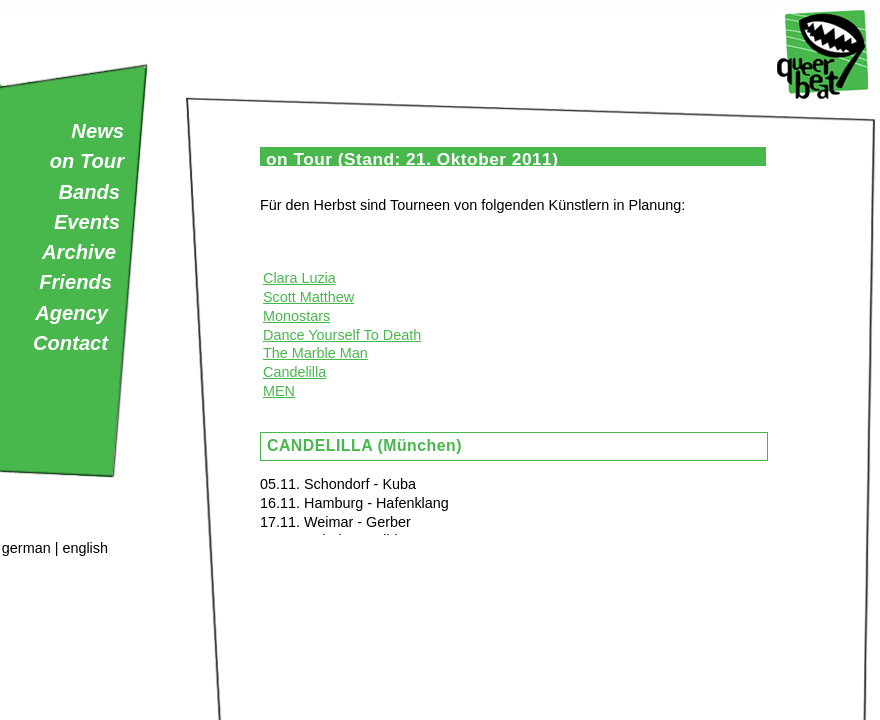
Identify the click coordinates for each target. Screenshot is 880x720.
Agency (71, 313)
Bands (89, 192)
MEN (279, 391)
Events (87, 222)
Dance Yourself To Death (342, 335)
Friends (75, 282)
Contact (70, 343)
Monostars (296, 316)
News (97, 131)
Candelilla (294, 372)
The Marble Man (315, 353)
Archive (79, 252)
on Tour (87, 161)
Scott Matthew (308, 297)
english (85, 548)
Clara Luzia (299, 278)
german (26, 548)
